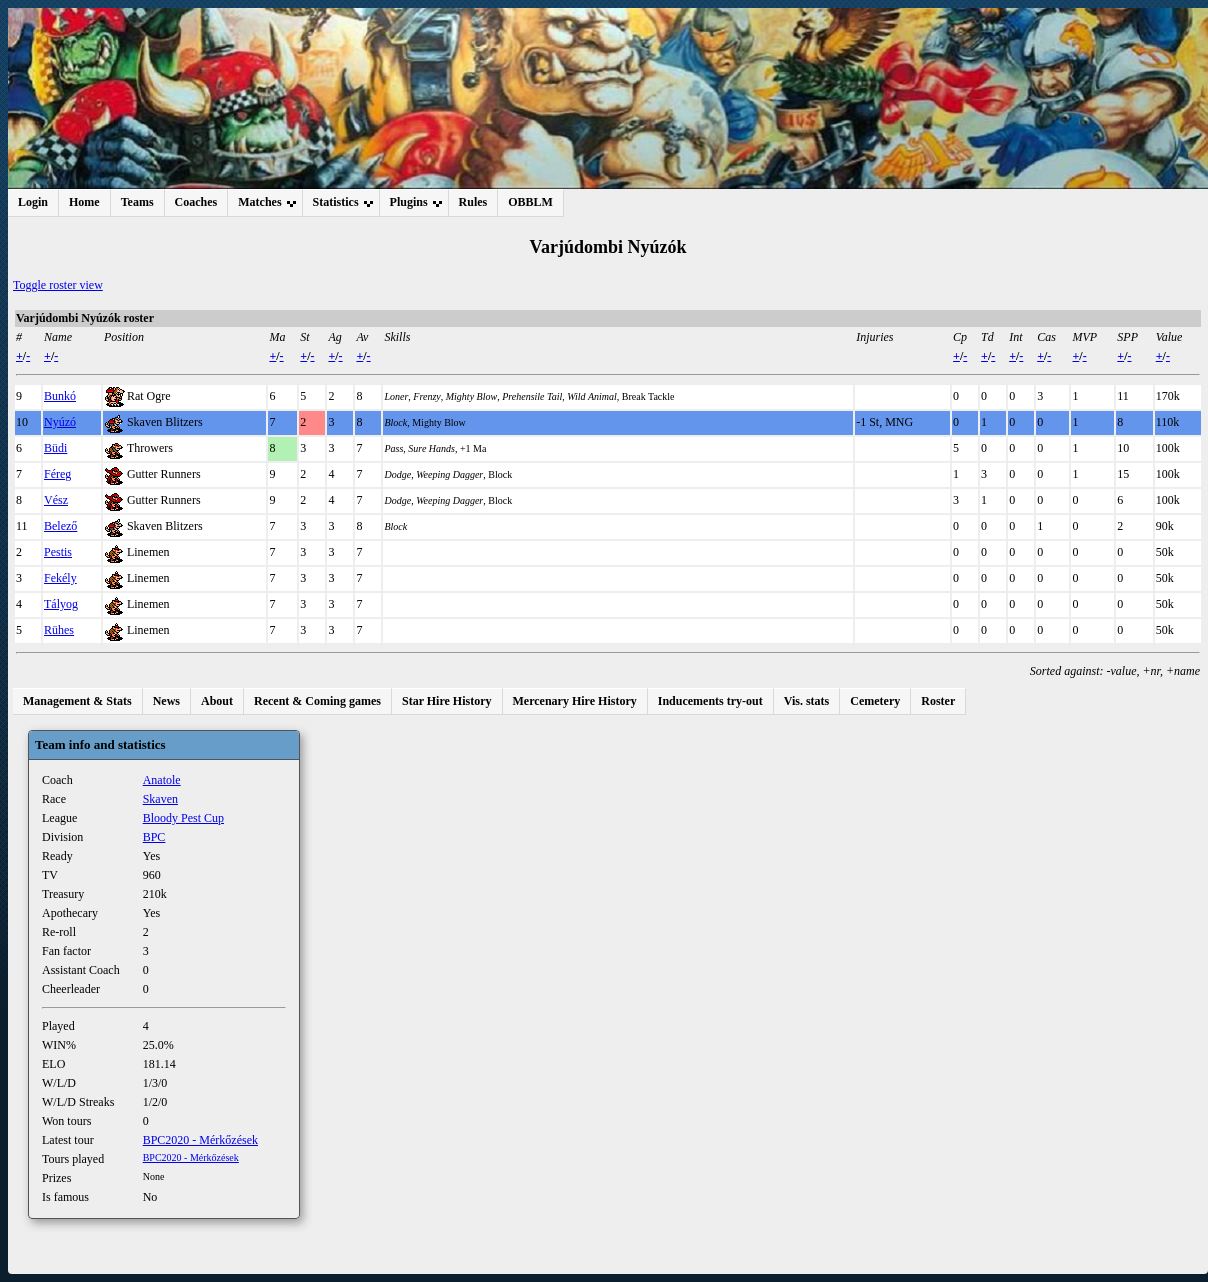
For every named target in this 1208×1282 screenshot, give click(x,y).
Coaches (196, 202)
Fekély (60, 578)
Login (33, 202)
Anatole (162, 780)
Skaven (160, 799)
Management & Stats (77, 701)
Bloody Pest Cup (183, 818)
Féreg (57, 474)
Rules (473, 202)
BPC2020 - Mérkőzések (200, 1140)
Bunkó (60, 396)
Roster (938, 701)
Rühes (59, 630)
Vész (56, 500)
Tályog (61, 604)
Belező (60, 526)
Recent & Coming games (317, 701)
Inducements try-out (710, 701)
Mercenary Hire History (575, 701)
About (217, 701)
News (166, 701)
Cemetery (875, 701)
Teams (137, 202)
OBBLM (530, 202)
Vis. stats (807, 701)
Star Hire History (447, 701)
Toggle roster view (58, 285)
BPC (154, 837)
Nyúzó (60, 422)
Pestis (58, 552)
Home (84, 202)
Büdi (55, 448)
